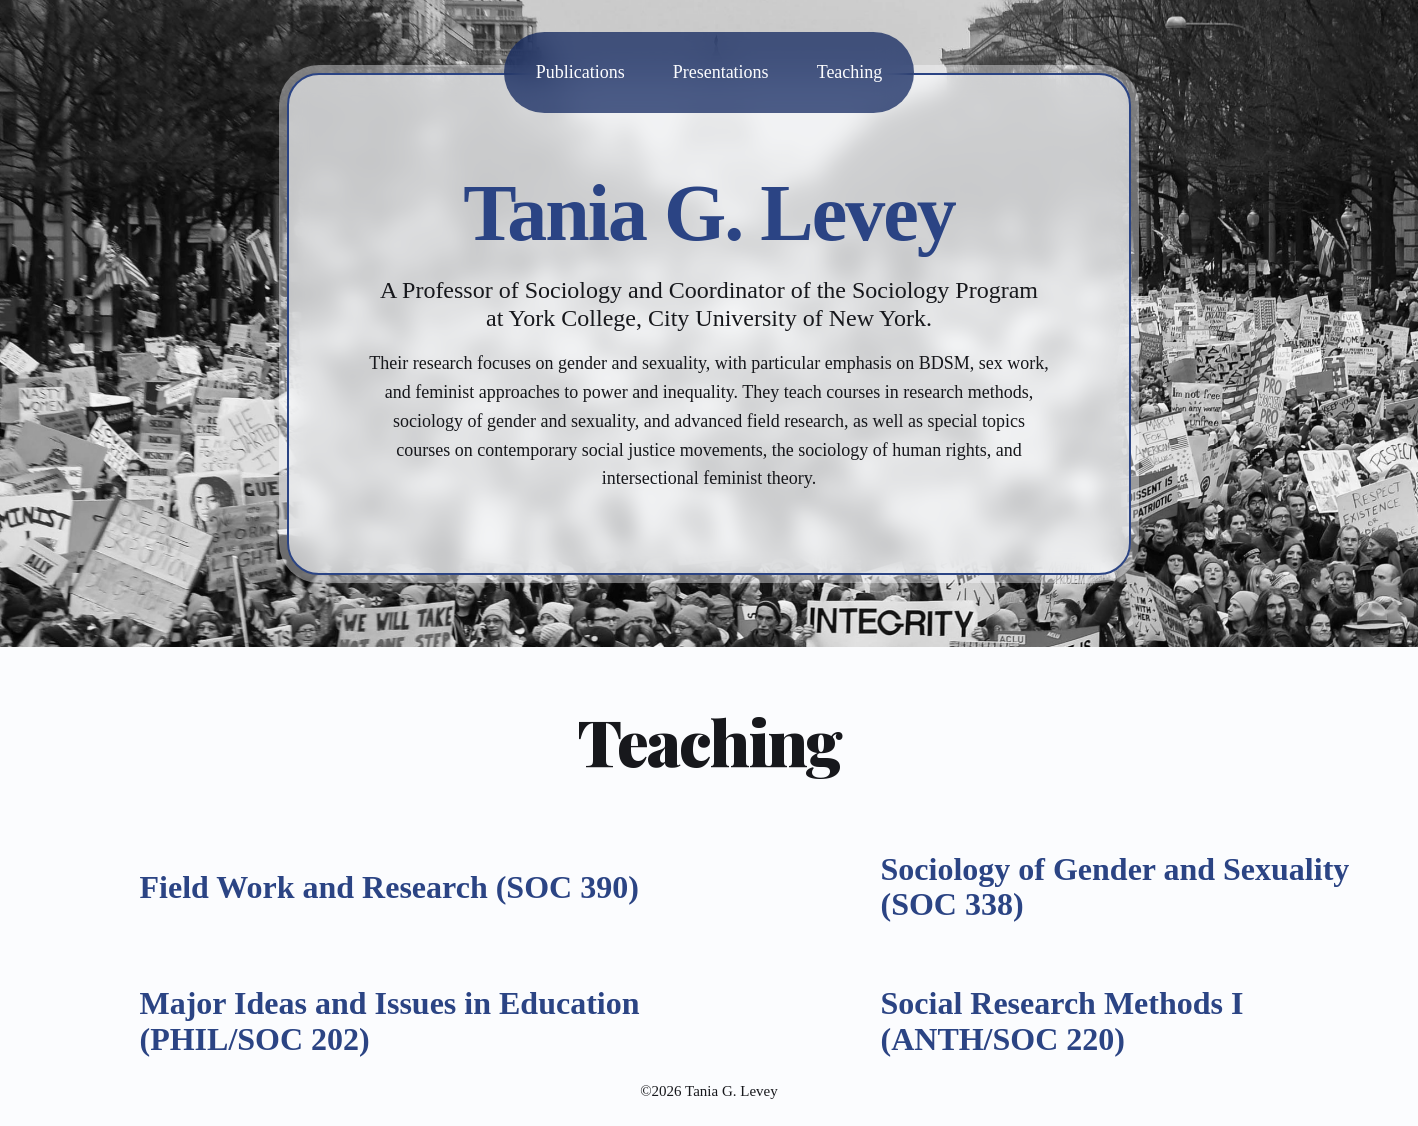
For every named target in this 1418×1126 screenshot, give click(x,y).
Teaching (850, 72)
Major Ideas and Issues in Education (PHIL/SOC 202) (390, 1020)
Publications (580, 72)
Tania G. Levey (708, 213)
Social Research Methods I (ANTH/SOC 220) (1062, 1020)
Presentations (721, 72)
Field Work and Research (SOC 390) (389, 887)
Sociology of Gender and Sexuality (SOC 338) (1115, 886)
